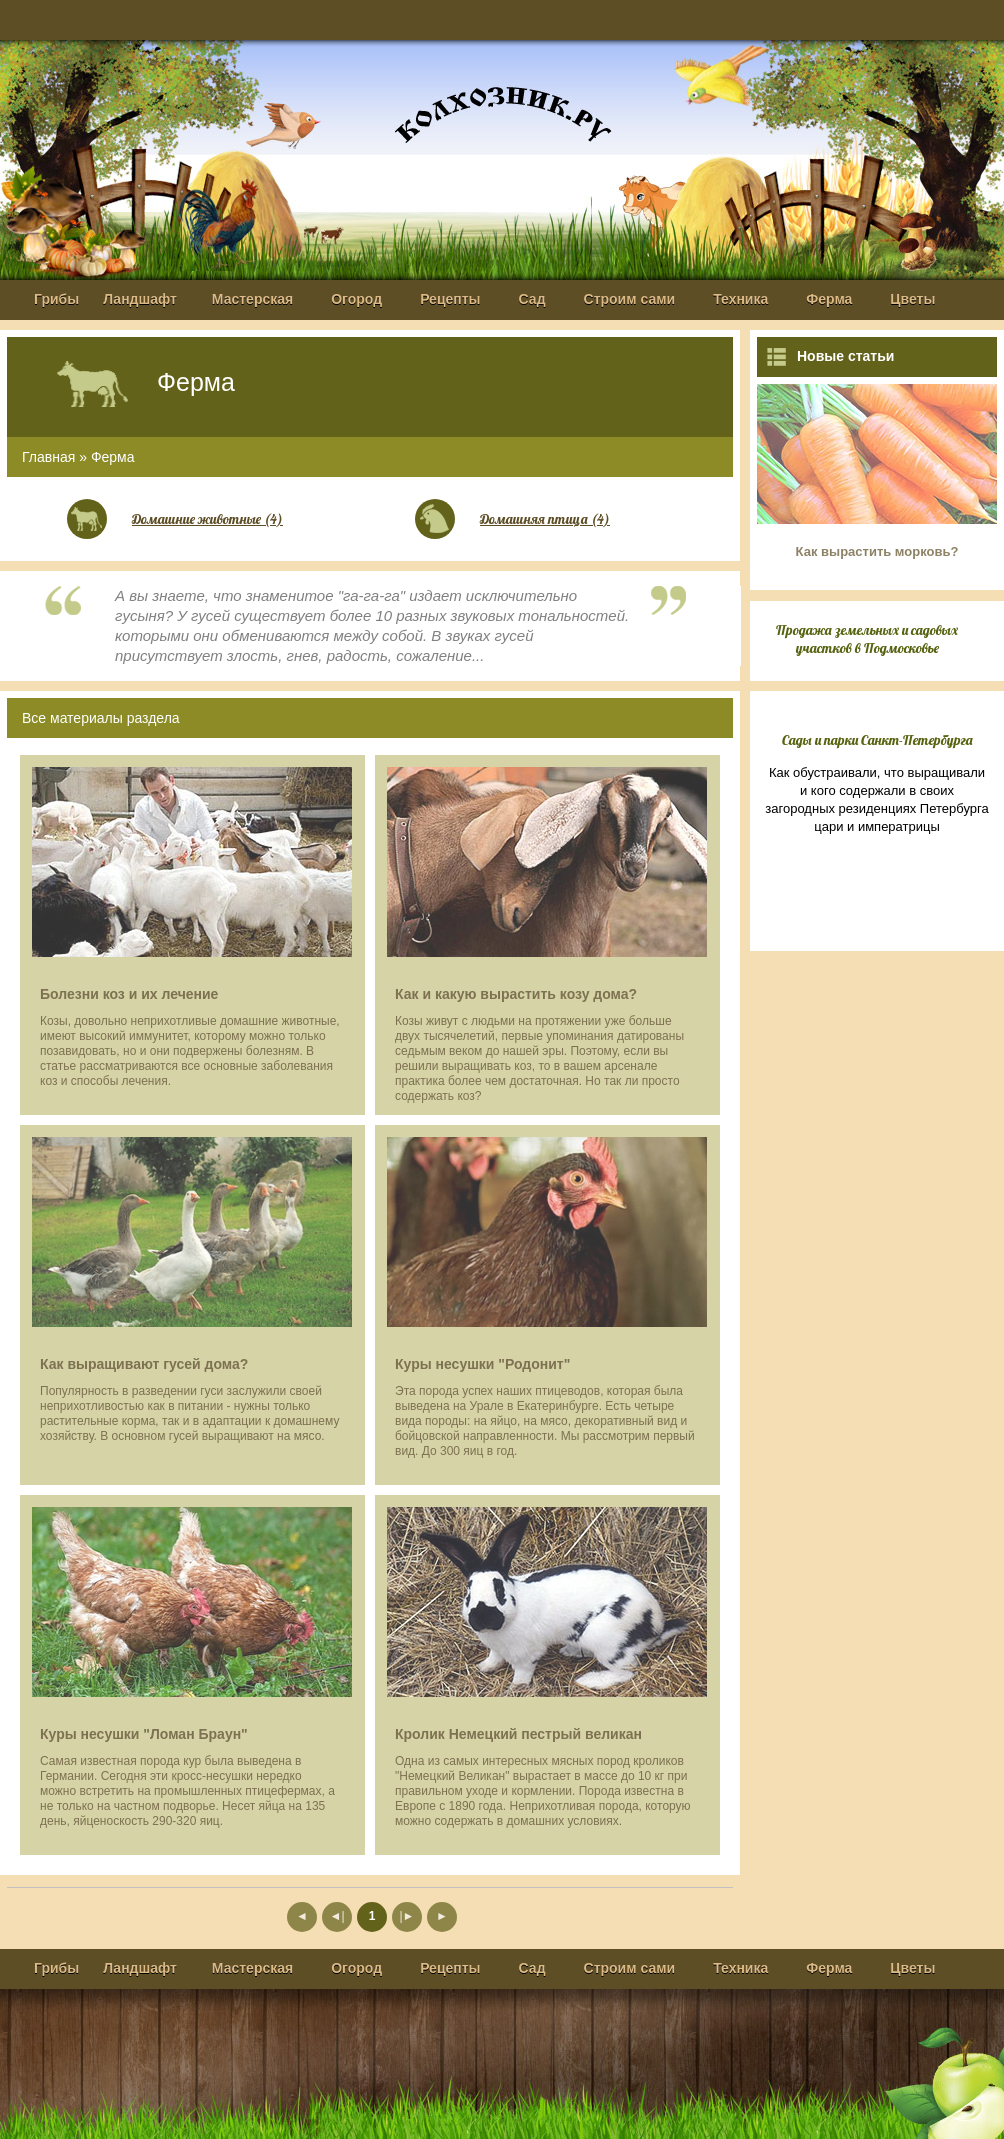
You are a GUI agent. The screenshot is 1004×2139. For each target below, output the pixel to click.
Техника (740, 299)
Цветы (912, 299)
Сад (532, 299)
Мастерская (252, 299)
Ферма (829, 299)
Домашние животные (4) (207, 519)
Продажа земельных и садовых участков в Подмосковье (867, 639)
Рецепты (450, 299)
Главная (48, 457)
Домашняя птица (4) (545, 519)
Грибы (56, 299)
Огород (356, 299)
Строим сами (630, 299)
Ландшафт (140, 299)
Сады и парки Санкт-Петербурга (877, 740)
